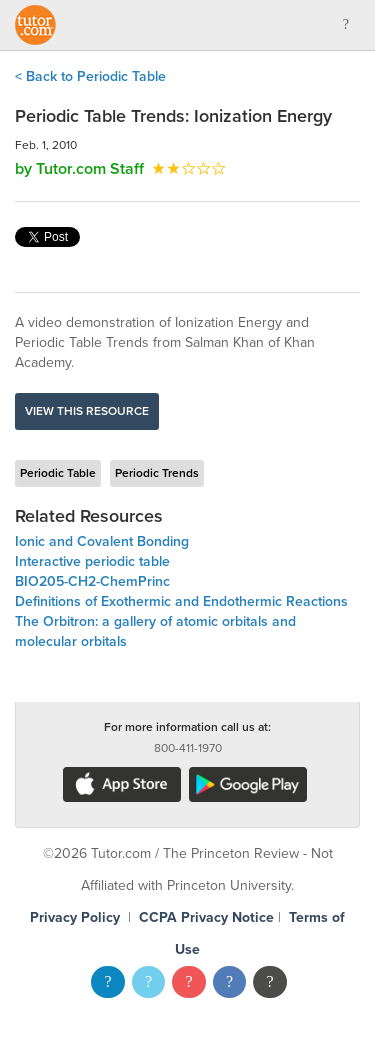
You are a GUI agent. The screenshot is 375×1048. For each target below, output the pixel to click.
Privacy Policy (75, 917)
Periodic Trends (157, 473)
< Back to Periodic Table (90, 76)
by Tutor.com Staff (79, 169)
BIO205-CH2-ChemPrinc (92, 581)
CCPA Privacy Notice (206, 917)
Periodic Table (58, 473)
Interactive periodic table (92, 561)
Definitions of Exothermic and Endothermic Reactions (181, 601)
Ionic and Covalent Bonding (102, 541)
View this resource (87, 411)
